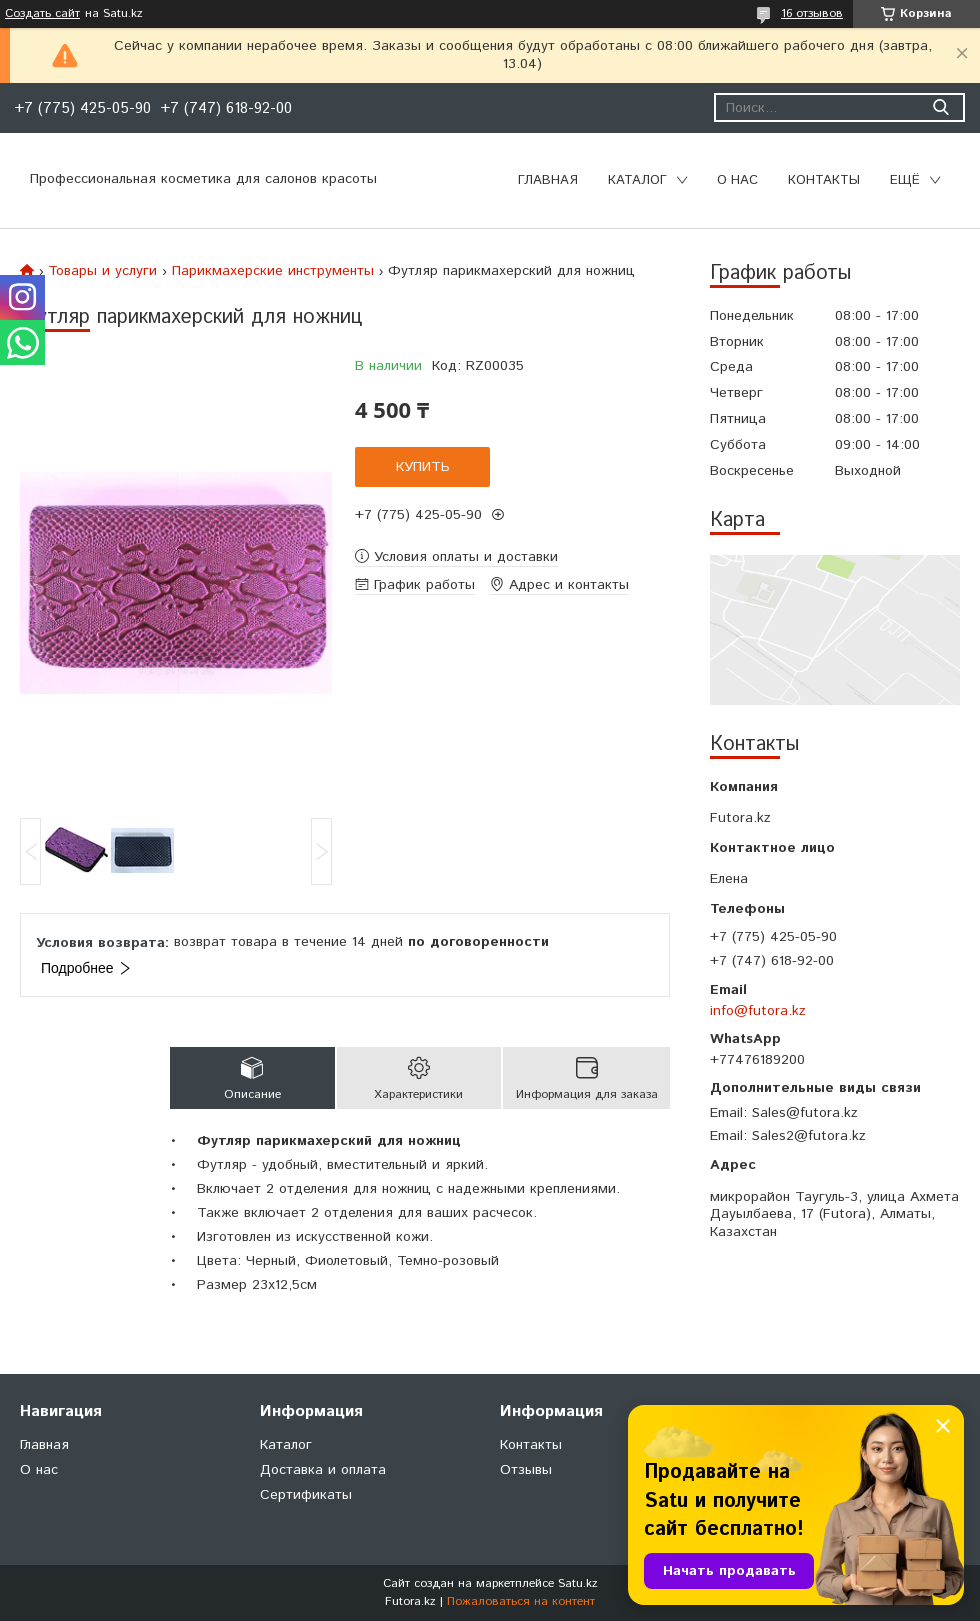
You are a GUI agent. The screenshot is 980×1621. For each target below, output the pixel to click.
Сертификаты (306, 1495)
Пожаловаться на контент (521, 1601)
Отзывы (526, 1470)
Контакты (824, 180)
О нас (737, 180)
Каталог (637, 180)
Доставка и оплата (323, 1470)
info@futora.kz (758, 1011)
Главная (548, 180)
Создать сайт (42, 14)
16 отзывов (812, 13)
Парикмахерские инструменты (273, 271)
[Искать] (940, 107)
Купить (423, 467)
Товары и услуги (102, 271)
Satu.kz (578, 1583)
